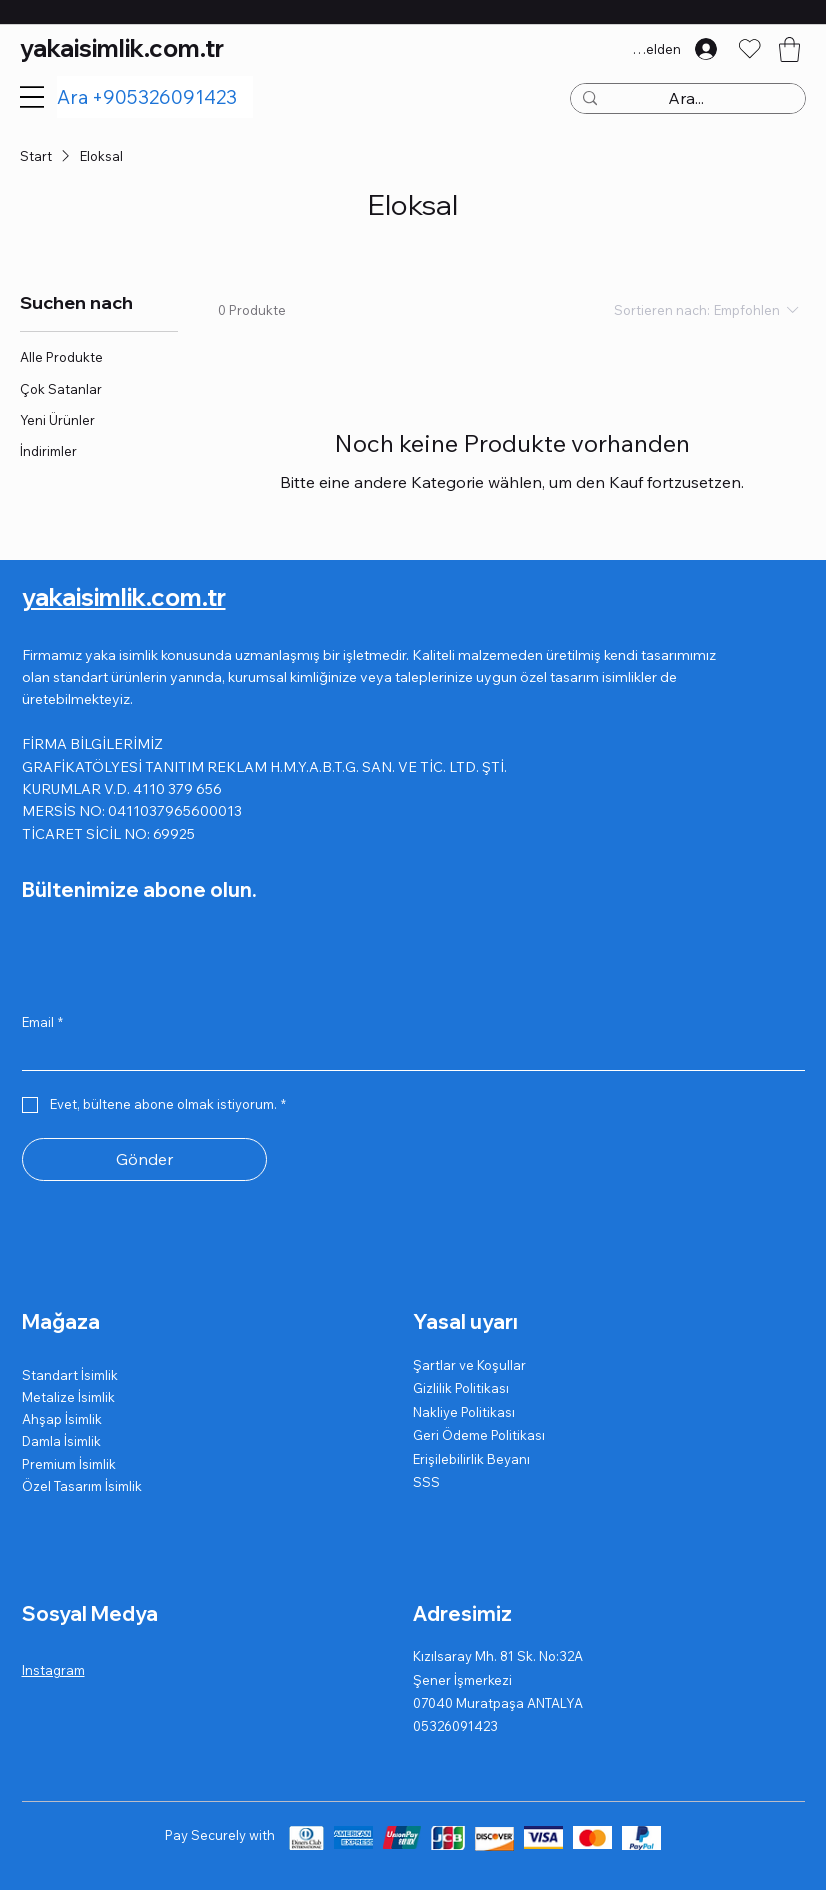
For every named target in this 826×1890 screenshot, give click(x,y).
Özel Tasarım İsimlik (82, 1486)
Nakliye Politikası (464, 1412)
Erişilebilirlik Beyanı (471, 1459)
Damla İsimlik (61, 1441)
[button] (789, 49)
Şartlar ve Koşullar (469, 1365)
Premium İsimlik (69, 1464)
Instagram (53, 1670)
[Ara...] (686, 99)
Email (42, 1022)
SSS (426, 1482)
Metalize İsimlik (68, 1397)
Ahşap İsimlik (62, 1419)
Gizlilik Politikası (461, 1388)
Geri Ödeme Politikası (479, 1435)
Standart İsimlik (70, 1375)
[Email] (407, 1054)
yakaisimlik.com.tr (122, 48)
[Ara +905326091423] (155, 97)
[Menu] (32, 97)
